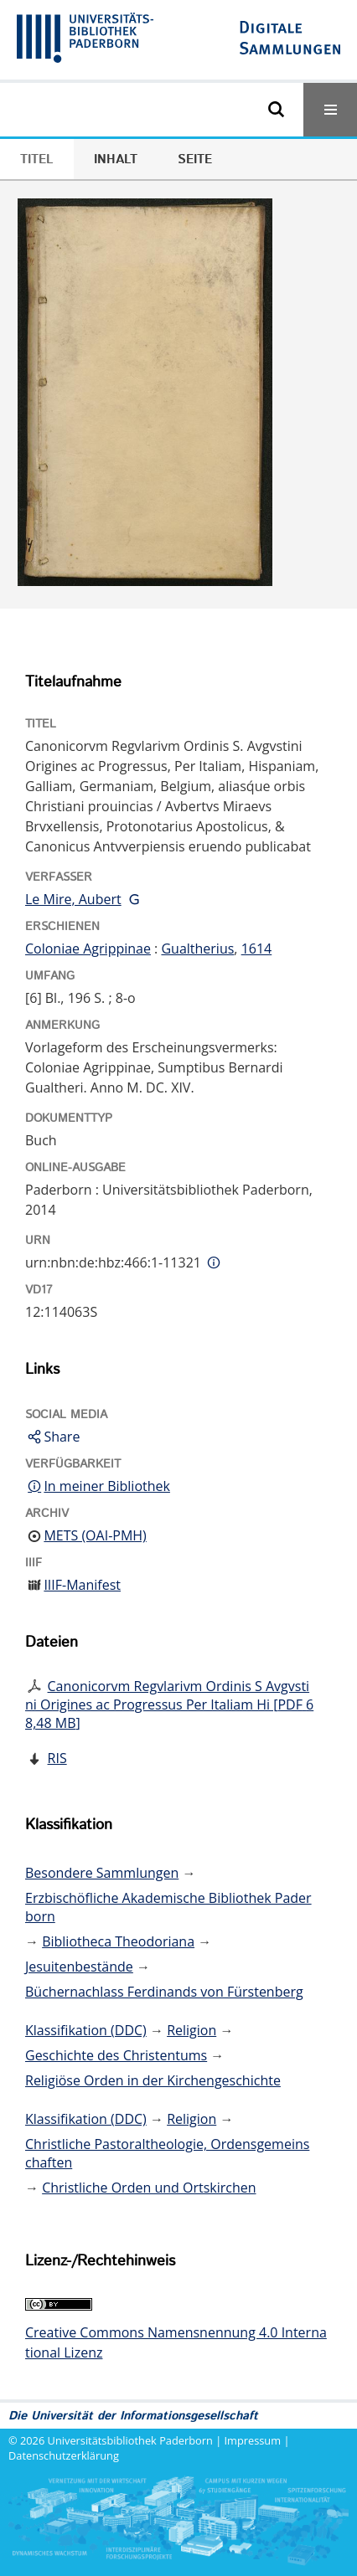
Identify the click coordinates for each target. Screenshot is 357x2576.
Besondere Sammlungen (101, 1873)
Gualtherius (197, 948)
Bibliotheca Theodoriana (118, 1941)
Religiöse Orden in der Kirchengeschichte (153, 2080)
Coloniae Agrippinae (88, 948)
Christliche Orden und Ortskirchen (149, 2187)
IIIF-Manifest (82, 1585)
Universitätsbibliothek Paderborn (130, 2440)
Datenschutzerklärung (63, 2455)
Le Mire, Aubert (73, 899)
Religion (191, 2030)
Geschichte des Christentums (116, 2055)
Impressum (253, 2440)
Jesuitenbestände (79, 1966)
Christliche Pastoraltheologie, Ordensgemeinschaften (167, 2153)
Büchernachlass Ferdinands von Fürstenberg (164, 1991)
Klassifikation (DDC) (86, 2030)
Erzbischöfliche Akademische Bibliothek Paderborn (168, 1907)
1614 (256, 948)
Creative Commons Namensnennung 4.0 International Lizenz (176, 2342)
